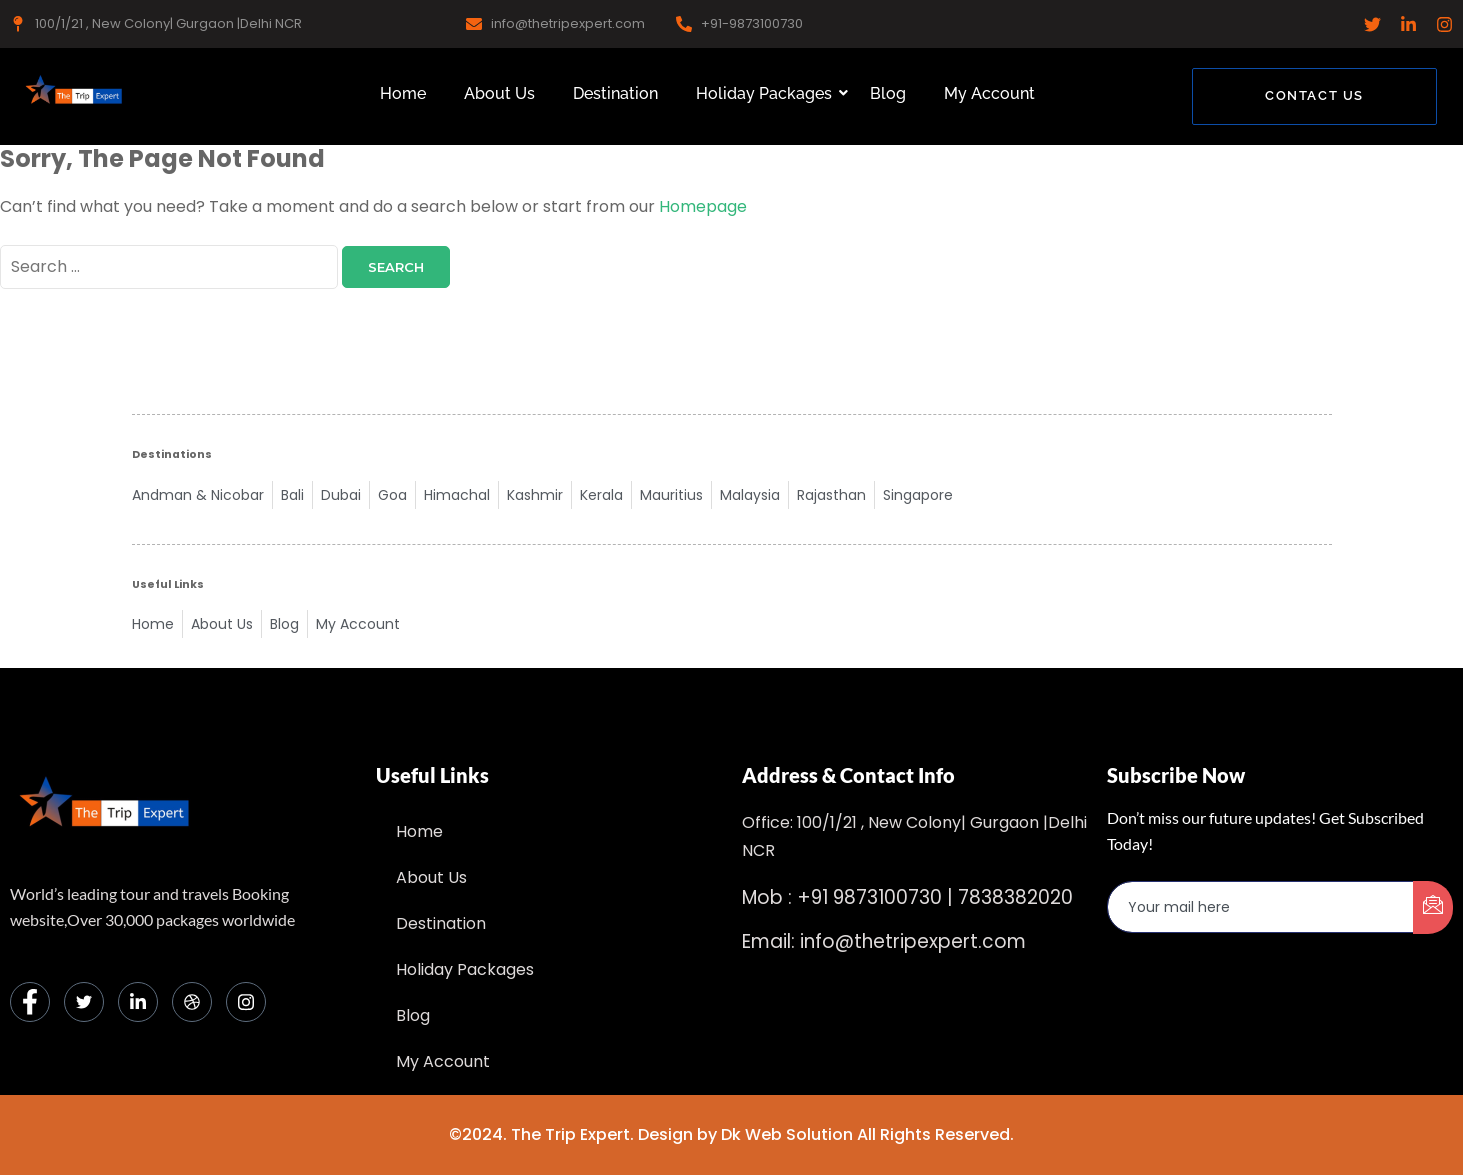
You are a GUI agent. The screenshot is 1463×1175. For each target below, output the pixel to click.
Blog (888, 93)
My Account (989, 93)
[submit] (1433, 907)
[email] (1261, 907)
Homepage (703, 206)
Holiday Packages (768, 93)
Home (403, 93)
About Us (499, 93)
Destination (615, 93)
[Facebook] (30, 1002)
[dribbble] (192, 1002)
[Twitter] (84, 1002)
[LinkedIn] (138, 1002)
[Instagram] (246, 1002)
